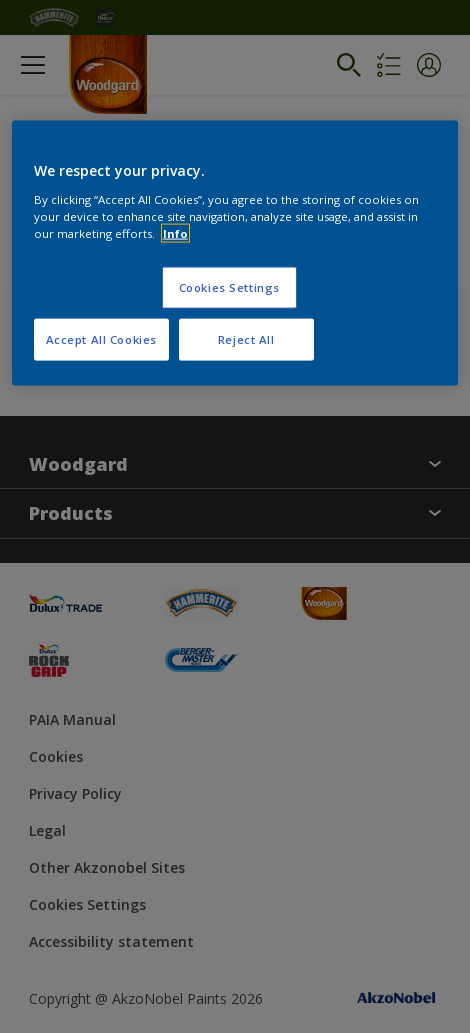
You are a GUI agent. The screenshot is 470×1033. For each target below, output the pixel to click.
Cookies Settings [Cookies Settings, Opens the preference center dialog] (229, 286)
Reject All (246, 338)
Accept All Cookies (101, 338)
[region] (235, 253)
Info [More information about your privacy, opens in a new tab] (175, 232)
